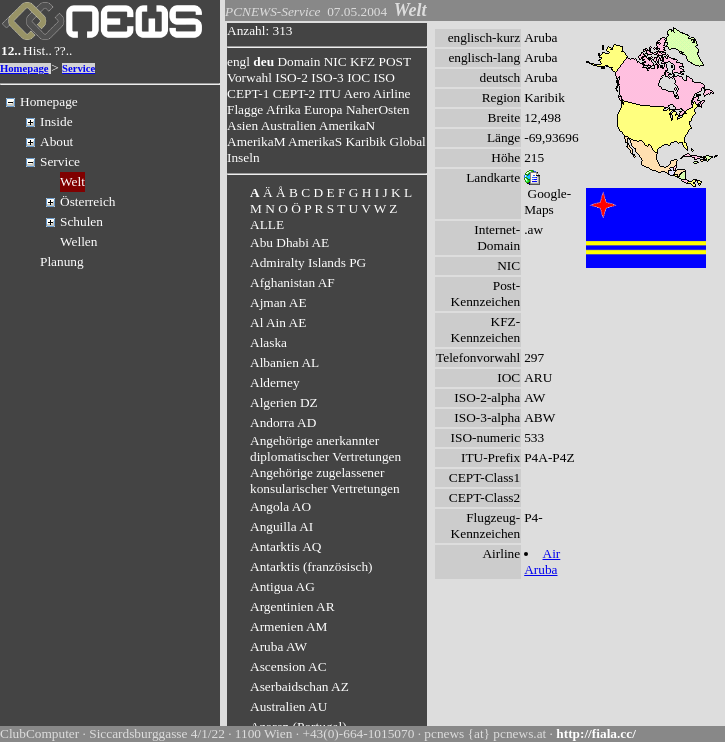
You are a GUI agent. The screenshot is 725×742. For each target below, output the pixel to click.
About (56, 141)
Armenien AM (288, 626)
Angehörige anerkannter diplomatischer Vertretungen (325, 448)
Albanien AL (284, 362)
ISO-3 (327, 77)
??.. (63, 50)
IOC (358, 77)
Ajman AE (278, 302)
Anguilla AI (281, 526)
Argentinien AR (292, 606)
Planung (62, 261)
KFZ (362, 61)
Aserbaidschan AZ (299, 686)
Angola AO (280, 506)
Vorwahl (249, 77)
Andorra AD (283, 422)
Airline (392, 93)
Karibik (365, 141)
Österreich (88, 201)
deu (263, 61)
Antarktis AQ (285, 546)
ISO (383, 77)
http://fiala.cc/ (596, 733)
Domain (298, 61)
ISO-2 (291, 77)
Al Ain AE (278, 322)
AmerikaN (347, 125)
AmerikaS (315, 141)
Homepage (24, 68)
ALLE (267, 224)
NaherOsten (378, 109)
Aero (356, 93)
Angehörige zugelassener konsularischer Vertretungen (325, 480)
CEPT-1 (248, 93)
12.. (11, 50)
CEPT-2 (294, 93)
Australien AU (288, 706)
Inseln (243, 157)
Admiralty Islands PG (308, 262)
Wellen (78, 241)
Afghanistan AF (292, 282)
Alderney (275, 382)
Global (408, 141)
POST (395, 61)
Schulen (81, 221)
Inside (56, 121)
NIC (335, 61)
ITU (330, 93)
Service (78, 68)
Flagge (245, 109)
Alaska (268, 342)
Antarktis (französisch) (311, 566)
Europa (323, 109)
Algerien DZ (284, 402)
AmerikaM (256, 141)
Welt (72, 181)
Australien (289, 125)
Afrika (283, 109)
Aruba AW (278, 646)
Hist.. (37, 50)
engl (238, 61)
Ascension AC (288, 666)
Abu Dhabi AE (289, 242)
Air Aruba (542, 561)
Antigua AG (282, 586)
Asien (242, 125)
